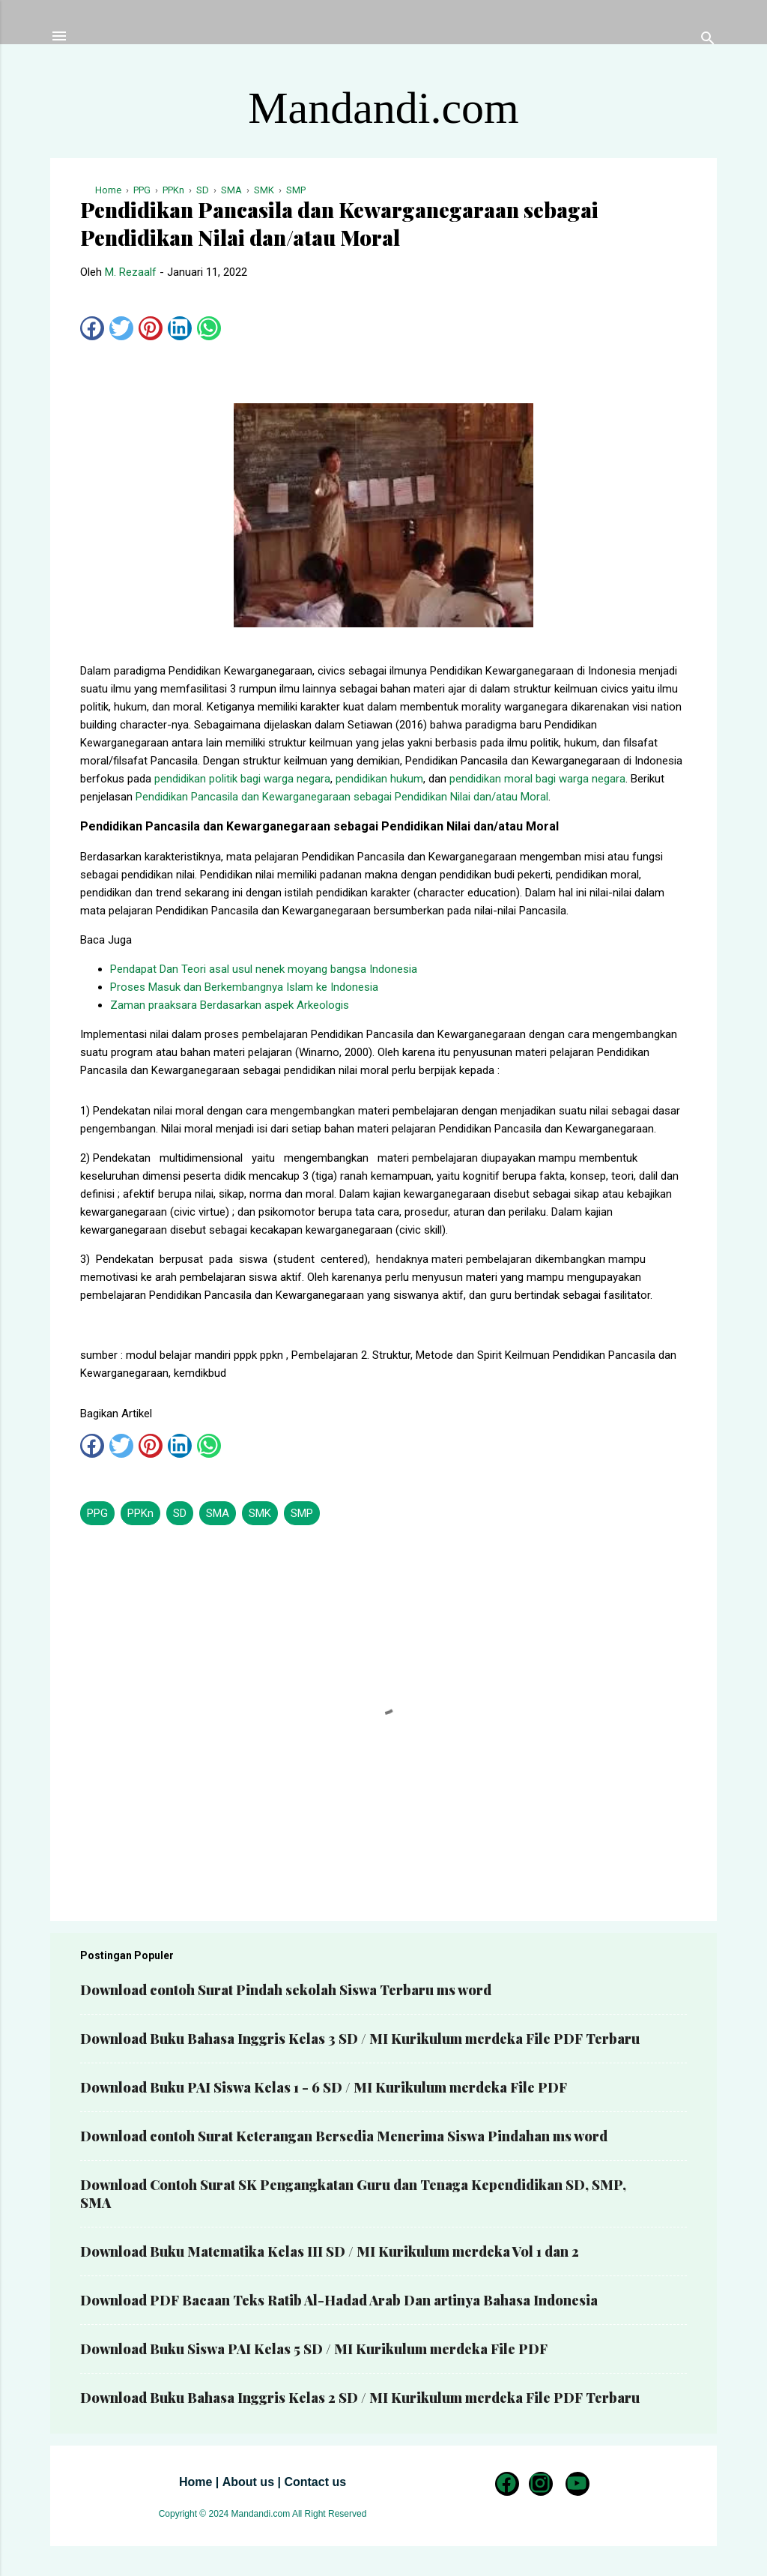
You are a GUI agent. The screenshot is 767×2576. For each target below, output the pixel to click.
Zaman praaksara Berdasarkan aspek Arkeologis (229, 1005)
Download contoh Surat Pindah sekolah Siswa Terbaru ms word (285, 1990)
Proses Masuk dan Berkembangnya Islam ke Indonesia (244, 987)
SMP (302, 1513)
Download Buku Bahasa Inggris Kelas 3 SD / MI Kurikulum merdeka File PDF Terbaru (360, 2039)
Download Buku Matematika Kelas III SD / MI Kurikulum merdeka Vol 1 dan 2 (329, 2251)
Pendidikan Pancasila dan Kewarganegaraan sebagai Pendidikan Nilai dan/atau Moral (342, 796)
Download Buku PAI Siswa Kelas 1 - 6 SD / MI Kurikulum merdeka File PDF (323, 2087)
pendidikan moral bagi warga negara (537, 778)
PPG (97, 1513)
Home (195, 2482)
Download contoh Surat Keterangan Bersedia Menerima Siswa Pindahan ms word (343, 2136)
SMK (260, 1513)
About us (248, 2482)
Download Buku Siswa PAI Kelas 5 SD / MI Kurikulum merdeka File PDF (314, 2349)
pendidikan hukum (379, 778)
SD (180, 1513)
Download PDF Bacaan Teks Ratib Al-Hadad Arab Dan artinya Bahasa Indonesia (339, 2300)
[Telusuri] (708, 41)
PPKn (140, 1513)
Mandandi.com (383, 108)
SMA (217, 1513)
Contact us (315, 2482)
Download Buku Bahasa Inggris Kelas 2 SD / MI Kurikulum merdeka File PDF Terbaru (360, 2398)
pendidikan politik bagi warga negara (242, 778)
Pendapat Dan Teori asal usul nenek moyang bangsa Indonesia (263, 969)
